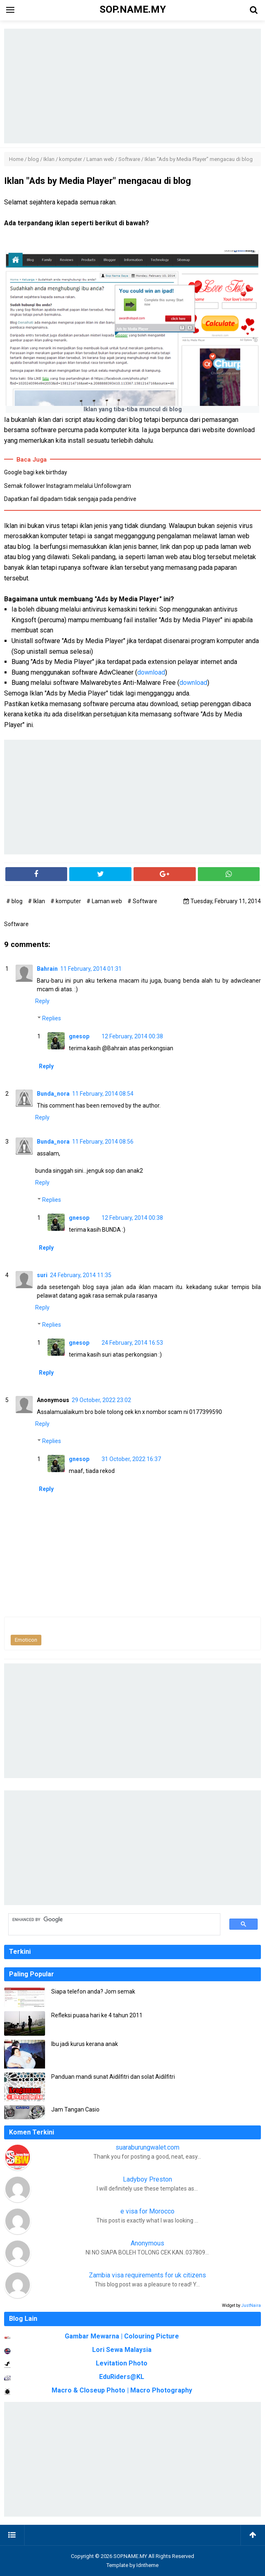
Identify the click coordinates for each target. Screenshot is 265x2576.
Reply (42, 1001)
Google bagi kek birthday (35, 472)
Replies (51, 1018)
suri (42, 1275)
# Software (142, 901)
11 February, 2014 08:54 (103, 1093)
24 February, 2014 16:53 (132, 1342)
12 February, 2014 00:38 (132, 1036)
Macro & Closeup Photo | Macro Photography (122, 2390)
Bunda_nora (53, 1093)
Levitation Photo (121, 2363)
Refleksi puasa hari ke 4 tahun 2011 (97, 2015)
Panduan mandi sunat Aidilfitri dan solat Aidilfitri (113, 2076)
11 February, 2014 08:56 (103, 1141)
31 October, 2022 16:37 (131, 1459)
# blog (15, 901)
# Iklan (37, 901)
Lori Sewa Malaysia (122, 2350)
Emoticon (26, 1640)
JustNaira (251, 2305)
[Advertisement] (132, 86)
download (151, 672)
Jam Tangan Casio (75, 2109)
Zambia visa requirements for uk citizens (147, 2275)
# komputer (66, 901)
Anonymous (147, 2243)
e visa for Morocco (147, 2211)
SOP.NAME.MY (130, 2556)
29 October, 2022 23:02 (101, 1400)
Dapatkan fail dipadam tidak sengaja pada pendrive (70, 499)
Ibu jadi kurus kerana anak (84, 2044)
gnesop (79, 1036)
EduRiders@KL (121, 2377)
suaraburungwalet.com (147, 2147)
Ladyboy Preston (147, 2179)
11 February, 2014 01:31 (91, 968)
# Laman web (104, 901)
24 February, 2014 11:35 (80, 1275)
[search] (109, 1920)
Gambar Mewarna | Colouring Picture (122, 2336)
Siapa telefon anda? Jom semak (93, 1991)
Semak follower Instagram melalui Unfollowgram (67, 486)
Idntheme (147, 2565)
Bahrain (47, 968)
